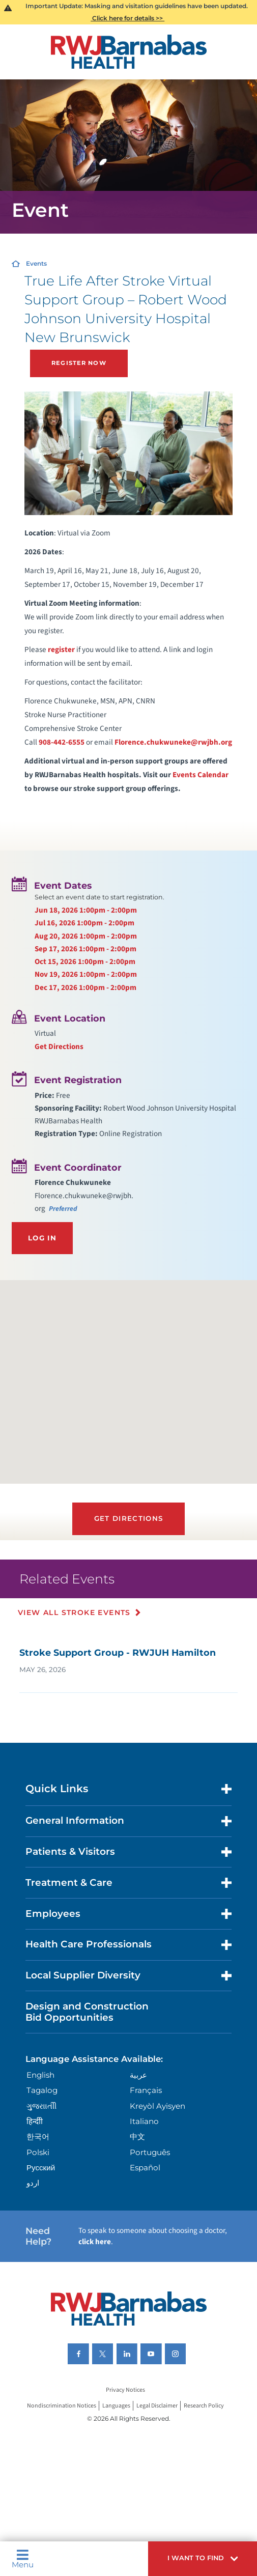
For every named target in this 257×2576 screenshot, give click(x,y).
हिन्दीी (34, 2121)
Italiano (144, 2121)
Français (146, 2090)
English (40, 2075)
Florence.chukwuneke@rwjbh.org (173, 742)
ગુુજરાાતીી (41, 2106)
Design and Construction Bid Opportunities (87, 2011)
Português (150, 2152)
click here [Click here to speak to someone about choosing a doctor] (94, 2241)
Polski (37, 2152)
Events (36, 263)
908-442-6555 (61, 742)
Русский (40, 2167)
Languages (116, 2405)
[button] (202, 2558)
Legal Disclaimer (157, 2405)
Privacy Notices (125, 2390)
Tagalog (42, 2090)
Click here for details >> (127, 18)
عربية (138, 2075)
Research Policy (204, 2405)
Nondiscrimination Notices (61, 2405)
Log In (42, 1238)
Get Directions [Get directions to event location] (59, 1046)
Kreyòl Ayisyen (157, 2106)
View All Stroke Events (74, 1612)
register (61, 649)
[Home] (128, 52)
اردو (32, 2183)
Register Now (78, 362)
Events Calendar (201, 774)
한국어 (37, 2136)
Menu (23, 2558)
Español (145, 2167)
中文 (137, 2136)
